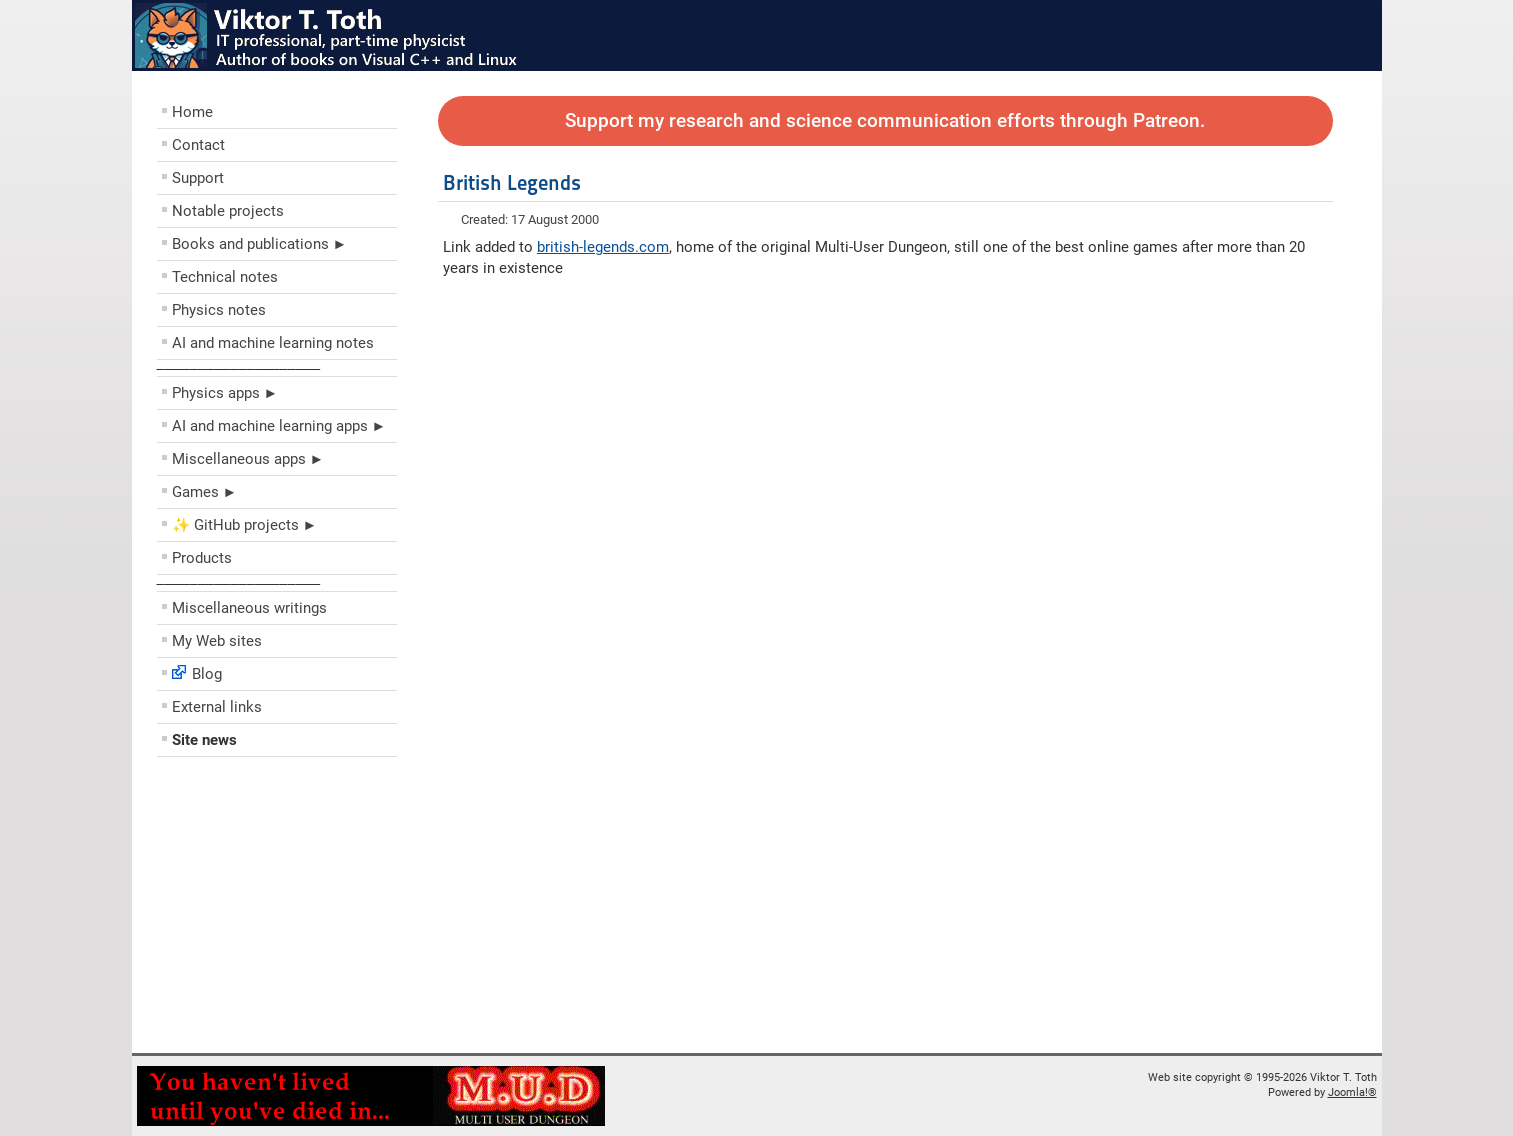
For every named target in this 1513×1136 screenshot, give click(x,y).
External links (217, 707)
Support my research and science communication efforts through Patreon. (885, 121)
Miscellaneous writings (249, 608)
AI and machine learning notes (273, 343)
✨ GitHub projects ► (245, 525)
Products (202, 558)
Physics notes (219, 310)
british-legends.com (603, 247)
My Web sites (217, 641)
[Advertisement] (277, 910)
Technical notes (225, 277)
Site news (204, 740)
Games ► (205, 492)
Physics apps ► (225, 393)
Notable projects (228, 211)
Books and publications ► (260, 244)
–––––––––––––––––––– (239, 368)
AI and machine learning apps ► (279, 426)
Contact (198, 145)
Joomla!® (1352, 1092)
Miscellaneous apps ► (248, 459)
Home (192, 112)
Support (198, 178)
